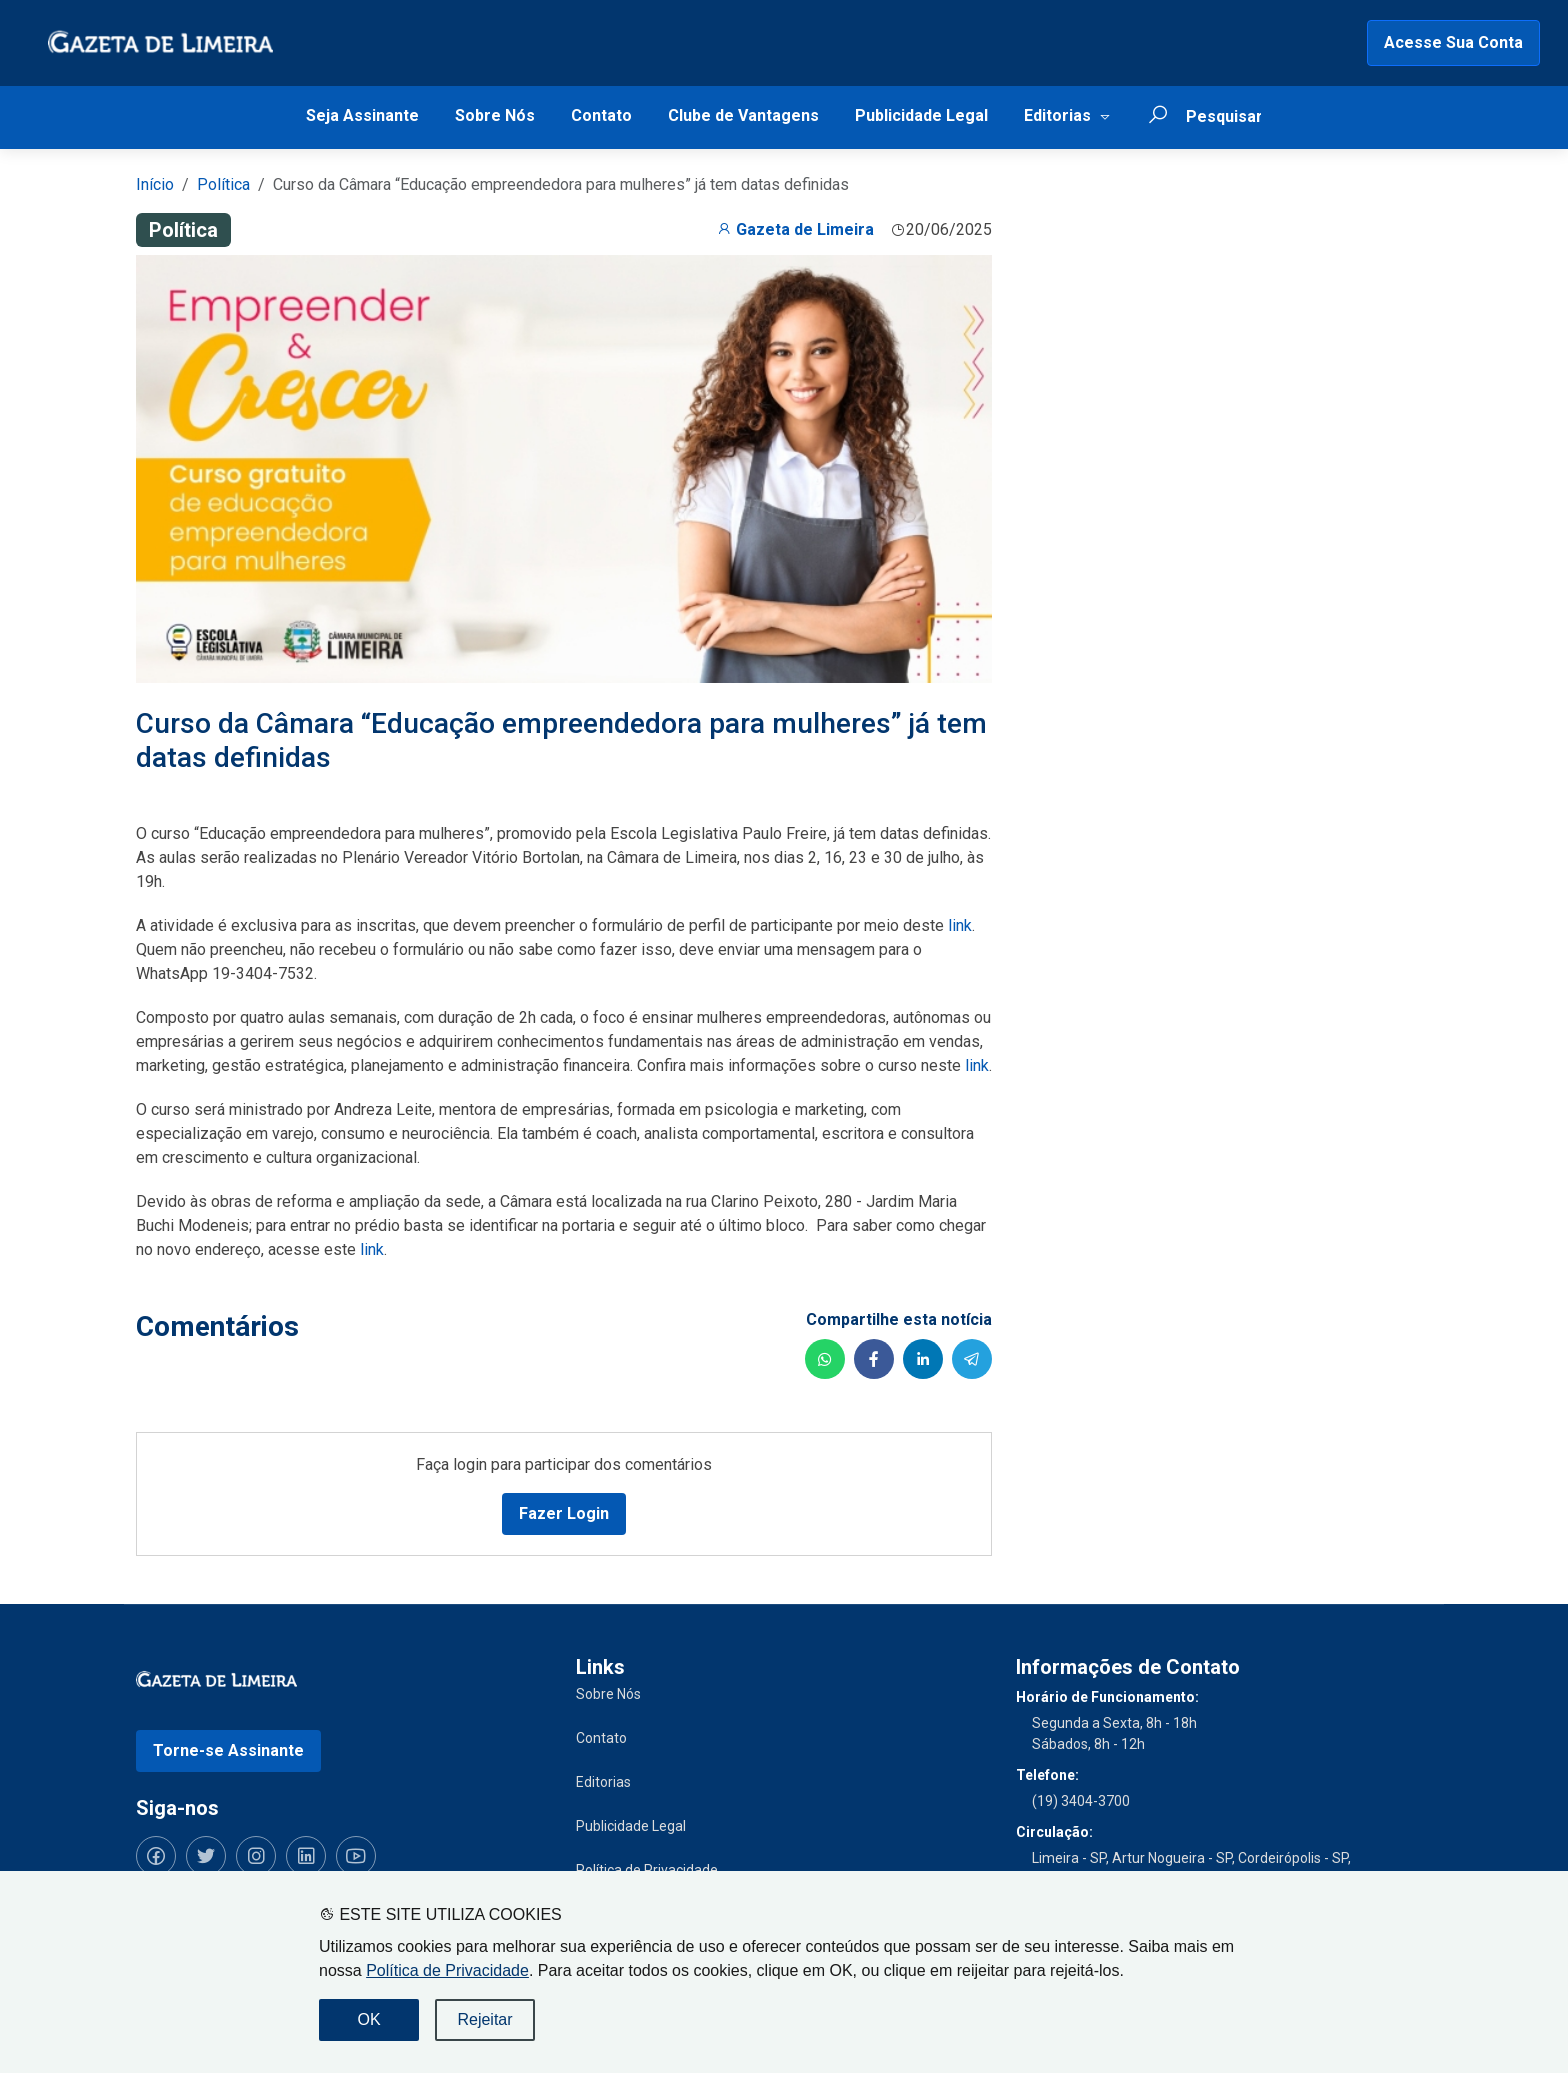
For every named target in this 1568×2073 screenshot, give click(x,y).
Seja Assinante (362, 115)
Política (223, 184)
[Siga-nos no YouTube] (356, 1856)
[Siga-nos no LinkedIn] (306, 1856)
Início (155, 184)
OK (368, 2019)
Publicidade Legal (921, 115)
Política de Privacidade (447, 1970)
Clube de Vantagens (743, 115)
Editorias (1057, 115)
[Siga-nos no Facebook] (156, 1856)
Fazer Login (564, 1513)
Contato (601, 115)
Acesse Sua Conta (1453, 42)
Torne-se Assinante (228, 1750)
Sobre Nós (495, 115)
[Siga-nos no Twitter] (206, 1856)
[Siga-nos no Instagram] (256, 1856)
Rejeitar (484, 2019)
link (960, 925)
